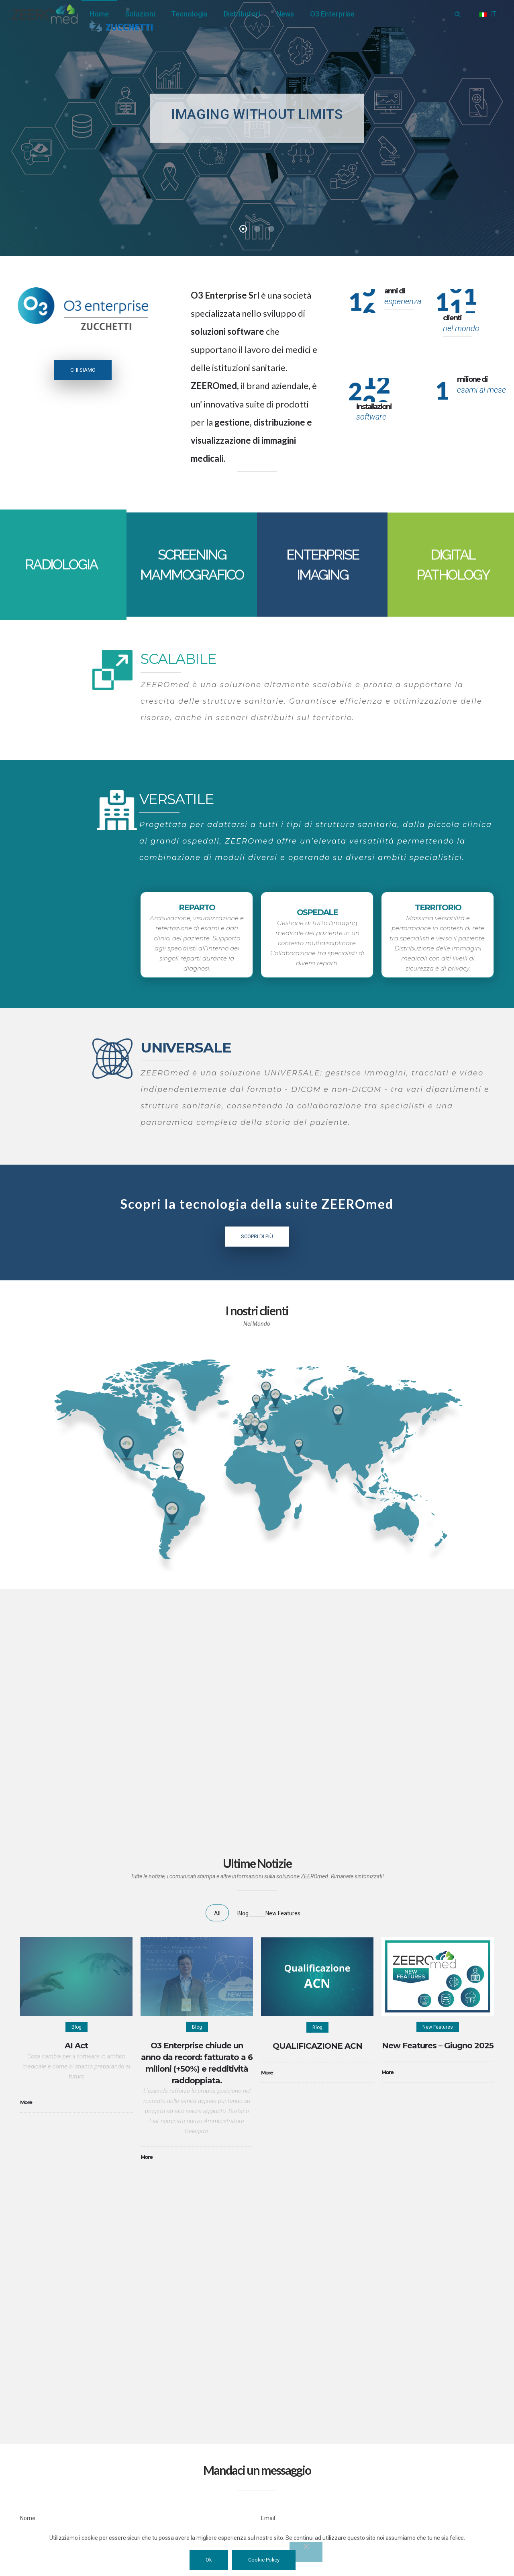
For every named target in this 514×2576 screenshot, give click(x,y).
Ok (209, 2560)
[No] (306, 2552)
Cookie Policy (263, 2560)
